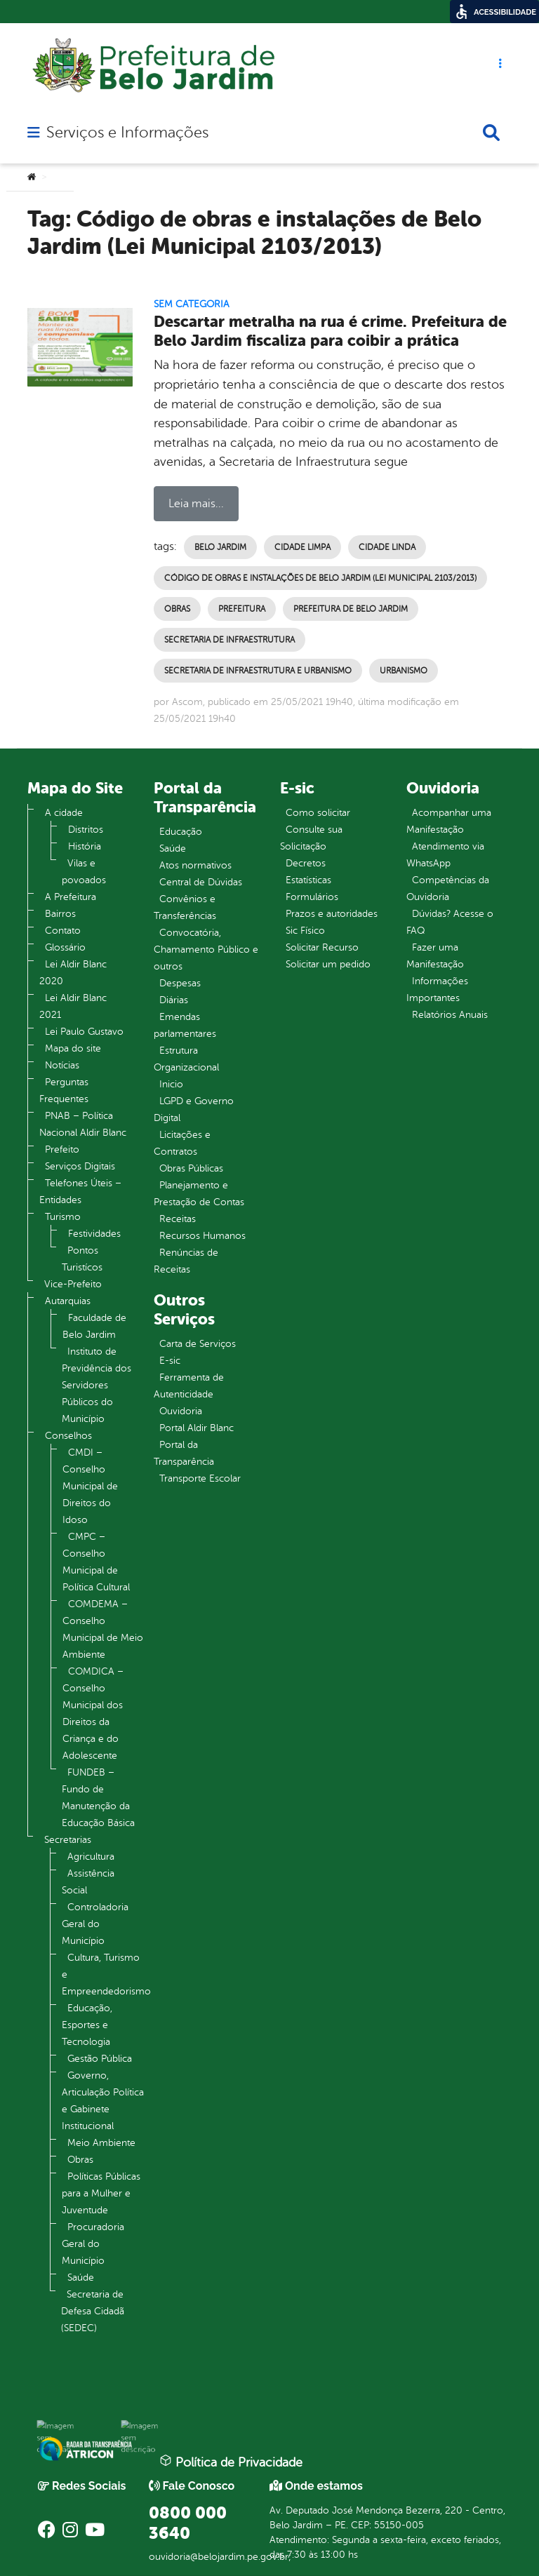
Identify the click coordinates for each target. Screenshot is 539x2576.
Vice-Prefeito (73, 1284)
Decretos (306, 863)
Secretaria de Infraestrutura (229, 640)
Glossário (65, 947)
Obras (177, 609)
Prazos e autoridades (332, 913)
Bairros (60, 913)
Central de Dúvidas (200, 882)
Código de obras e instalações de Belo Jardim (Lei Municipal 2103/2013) (320, 578)
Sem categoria (191, 304)
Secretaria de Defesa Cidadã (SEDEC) (92, 2311)
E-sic (169, 1360)
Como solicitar (318, 812)
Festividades (94, 1233)
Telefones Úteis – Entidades (80, 1191)
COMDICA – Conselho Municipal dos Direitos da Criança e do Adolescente (93, 1713)
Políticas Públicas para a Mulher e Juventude (101, 2193)
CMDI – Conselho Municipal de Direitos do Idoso (90, 1486)
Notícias (62, 1065)
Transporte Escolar (200, 1478)
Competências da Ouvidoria (447, 888)
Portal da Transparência (184, 1453)
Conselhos (68, 1435)
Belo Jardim (220, 547)
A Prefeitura (70, 897)
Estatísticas (308, 880)
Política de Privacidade (230, 2461)
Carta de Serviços (197, 1344)
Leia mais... (196, 503)
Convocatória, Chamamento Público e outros (206, 949)
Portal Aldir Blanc (196, 1428)
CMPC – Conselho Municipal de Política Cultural (96, 1561)
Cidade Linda (387, 547)
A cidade (64, 812)
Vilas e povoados (84, 871)
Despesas (180, 983)
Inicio (171, 1084)
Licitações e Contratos (182, 1143)
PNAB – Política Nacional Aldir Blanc (82, 1124)
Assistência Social (88, 1882)
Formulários (312, 897)
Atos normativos (195, 865)
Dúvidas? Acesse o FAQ (449, 922)
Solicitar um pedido (328, 964)
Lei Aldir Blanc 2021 (73, 1006)
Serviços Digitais (80, 1166)
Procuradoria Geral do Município (93, 2244)
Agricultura (90, 1856)
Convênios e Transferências (185, 907)
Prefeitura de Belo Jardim (350, 609)
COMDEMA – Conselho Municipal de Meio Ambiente (102, 1629)
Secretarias (67, 1839)
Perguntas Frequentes (63, 1090)
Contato (63, 930)
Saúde (80, 2277)
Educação (180, 831)
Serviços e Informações (127, 132)
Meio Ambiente (101, 2143)
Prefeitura (241, 609)
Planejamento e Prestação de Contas (199, 1193)
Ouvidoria (180, 1411)
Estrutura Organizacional (186, 1059)
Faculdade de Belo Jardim (94, 1326)
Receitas (177, 1219)
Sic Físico (305, 930)
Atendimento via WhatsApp (445, 854)
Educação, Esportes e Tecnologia (87, 2025)
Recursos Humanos (202, 1235)
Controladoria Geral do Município (95, 1924)
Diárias (173, 1000)
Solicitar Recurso (322, 947)
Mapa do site (73, 1048)
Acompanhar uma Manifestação (448, 821)
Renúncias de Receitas (186, 1261)
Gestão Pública (99, 2058)
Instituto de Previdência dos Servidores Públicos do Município (96, 1385)
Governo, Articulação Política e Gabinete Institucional (103, 2100)
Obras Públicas (191, 1168)
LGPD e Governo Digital (194, 1109)
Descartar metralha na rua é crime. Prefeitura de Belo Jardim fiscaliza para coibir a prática (330, 331)
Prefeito (62, 1149)
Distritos (85, 829)
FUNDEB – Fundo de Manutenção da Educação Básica (98, 1797)
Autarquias (68, 1301)
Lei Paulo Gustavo (84, 1031)
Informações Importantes (437, 989)
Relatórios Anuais (450, 1014)
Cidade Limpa (302, 547)
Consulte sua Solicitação (311, 838)
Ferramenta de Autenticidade (189, 1386)
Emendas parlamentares (185, 1025)
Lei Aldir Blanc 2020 (73, 972)
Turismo (63, 1217)
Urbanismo (403, 671)
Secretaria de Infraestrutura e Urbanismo (258, 671)
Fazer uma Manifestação (435, 956)
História (84, 846)
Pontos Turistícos (82, 1259)
